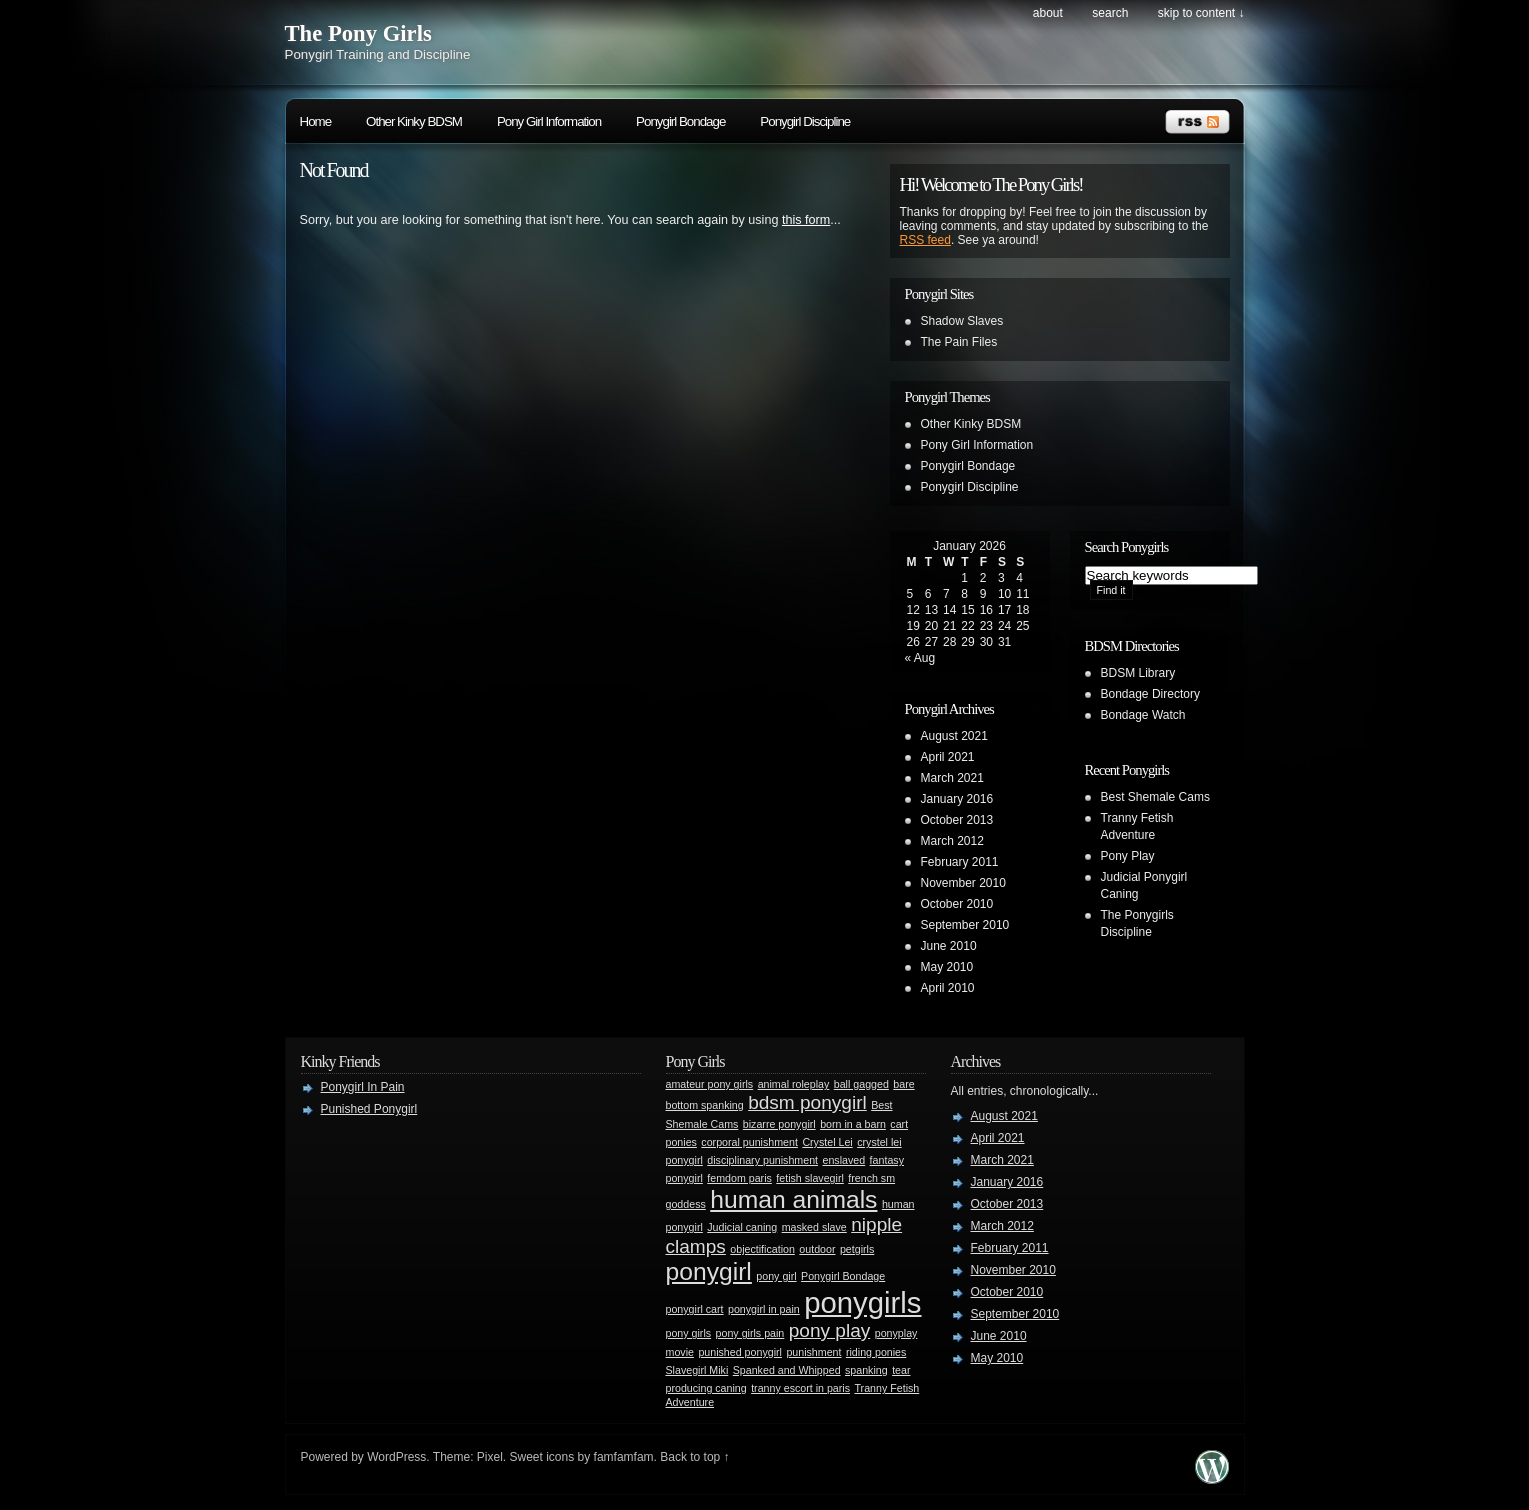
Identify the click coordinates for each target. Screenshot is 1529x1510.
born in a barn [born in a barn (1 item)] (853, 1124)
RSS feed (925, 240)
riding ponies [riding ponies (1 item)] (876, 1352)
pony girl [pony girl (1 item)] (776, 1276)
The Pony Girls (358, 33)
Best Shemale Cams (1155, 797)
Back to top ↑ (694, 1457)
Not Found (334, 170)
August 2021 (954, 736)
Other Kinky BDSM (414, 121)
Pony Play (1128, 856)
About (1048, 13)
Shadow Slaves (962, 321)
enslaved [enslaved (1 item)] (844, 1160)
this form (806, 220)
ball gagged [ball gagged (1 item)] (861, 1084)
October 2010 (957, 904)
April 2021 (948, 757)
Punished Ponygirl (369, 1109)
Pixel (490, 1457)
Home (316, 121)
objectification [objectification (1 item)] (762, 1249)
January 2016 (957, 799)
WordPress (396, 1457)
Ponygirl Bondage (680, 121)
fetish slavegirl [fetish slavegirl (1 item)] (810, 1178)
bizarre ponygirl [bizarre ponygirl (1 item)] (779, 1124)
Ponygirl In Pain (363, 1087)
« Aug (920, 658)
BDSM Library (1138, 673)
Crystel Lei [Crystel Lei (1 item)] (827, 1142)
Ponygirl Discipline (805, 121)
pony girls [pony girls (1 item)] (689, 1333)
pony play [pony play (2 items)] (830, 1330)
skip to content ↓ (1201, 13)
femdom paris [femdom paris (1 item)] (739, 1178)
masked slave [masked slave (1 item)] (814, 1227)
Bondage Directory (1150, 694)
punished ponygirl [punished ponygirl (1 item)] (740, 1352)
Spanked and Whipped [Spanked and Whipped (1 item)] (787, 1370)
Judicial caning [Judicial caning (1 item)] (742, 1227)
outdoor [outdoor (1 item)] (817, 1249)
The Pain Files (959, 342)
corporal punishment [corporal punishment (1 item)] (749, 1142)
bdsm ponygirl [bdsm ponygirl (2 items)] (807, 1102)
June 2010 (949, 946)
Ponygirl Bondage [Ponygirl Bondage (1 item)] (843, 1276)
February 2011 (960, 862)
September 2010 (965, 925)
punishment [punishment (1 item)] (813, 1352)
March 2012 (952, 841)
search (1110, 13)
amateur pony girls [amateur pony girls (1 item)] (710, 1084)
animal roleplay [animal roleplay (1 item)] (794, 1084)
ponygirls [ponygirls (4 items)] (862, 1302)
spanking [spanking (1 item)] (866, 1370)
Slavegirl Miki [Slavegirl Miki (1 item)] (697, 1370)
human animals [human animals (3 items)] (793, 1199)
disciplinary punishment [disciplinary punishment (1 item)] (762, 1160)
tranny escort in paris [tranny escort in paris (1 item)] (800, 1388)
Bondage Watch (1143, 715)
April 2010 (948, 988)
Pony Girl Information (549, 121)
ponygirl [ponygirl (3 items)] (709, 1271)
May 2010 (947, 967)
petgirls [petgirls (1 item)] (857, 1249)
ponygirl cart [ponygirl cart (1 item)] (695, 1309)
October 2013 (957, 820)
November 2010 (963, 883)
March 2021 (952, 778)
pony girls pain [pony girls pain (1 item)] (750, 1333)
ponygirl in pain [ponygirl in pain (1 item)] (764, 1309)
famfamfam (624, 1457)
